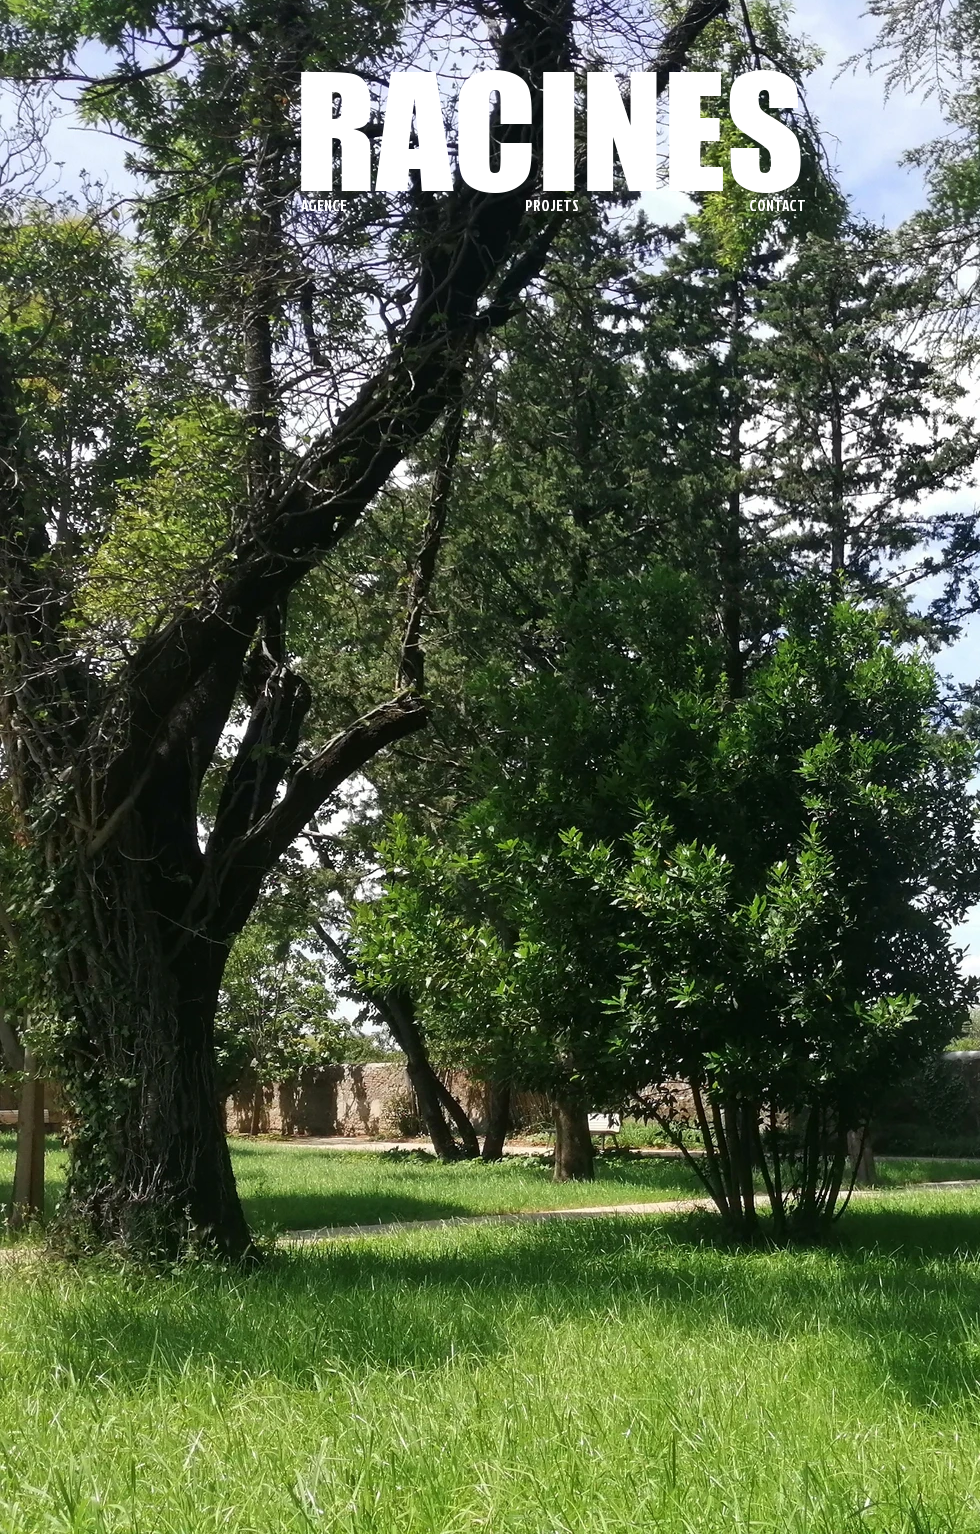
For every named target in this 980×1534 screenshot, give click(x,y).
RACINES (549, 131)
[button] (398, 206)
